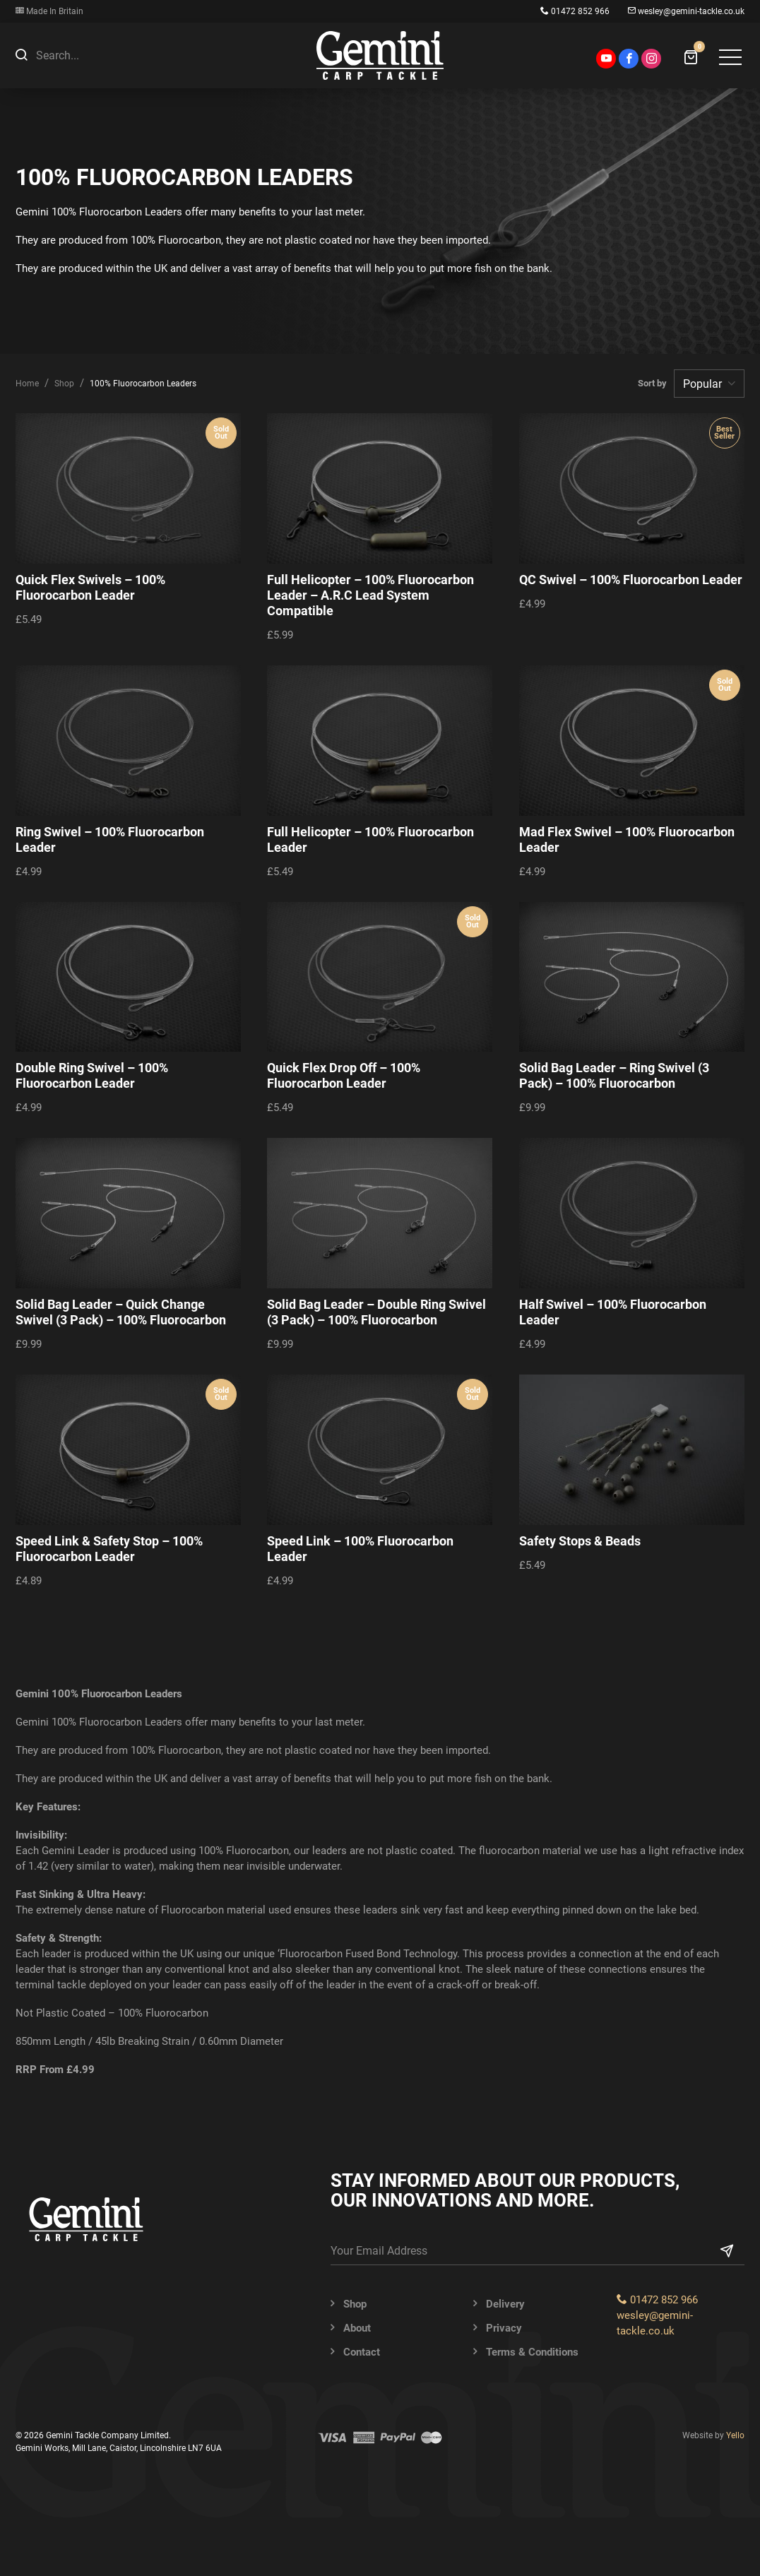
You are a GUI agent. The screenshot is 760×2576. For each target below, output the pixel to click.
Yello (735, 2435)
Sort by (654, 383)
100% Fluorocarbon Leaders (143, 383)
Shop (64, 383)
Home (27, 383)
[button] (21, 55)
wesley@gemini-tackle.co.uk (685, 11)
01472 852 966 (575, 11)
